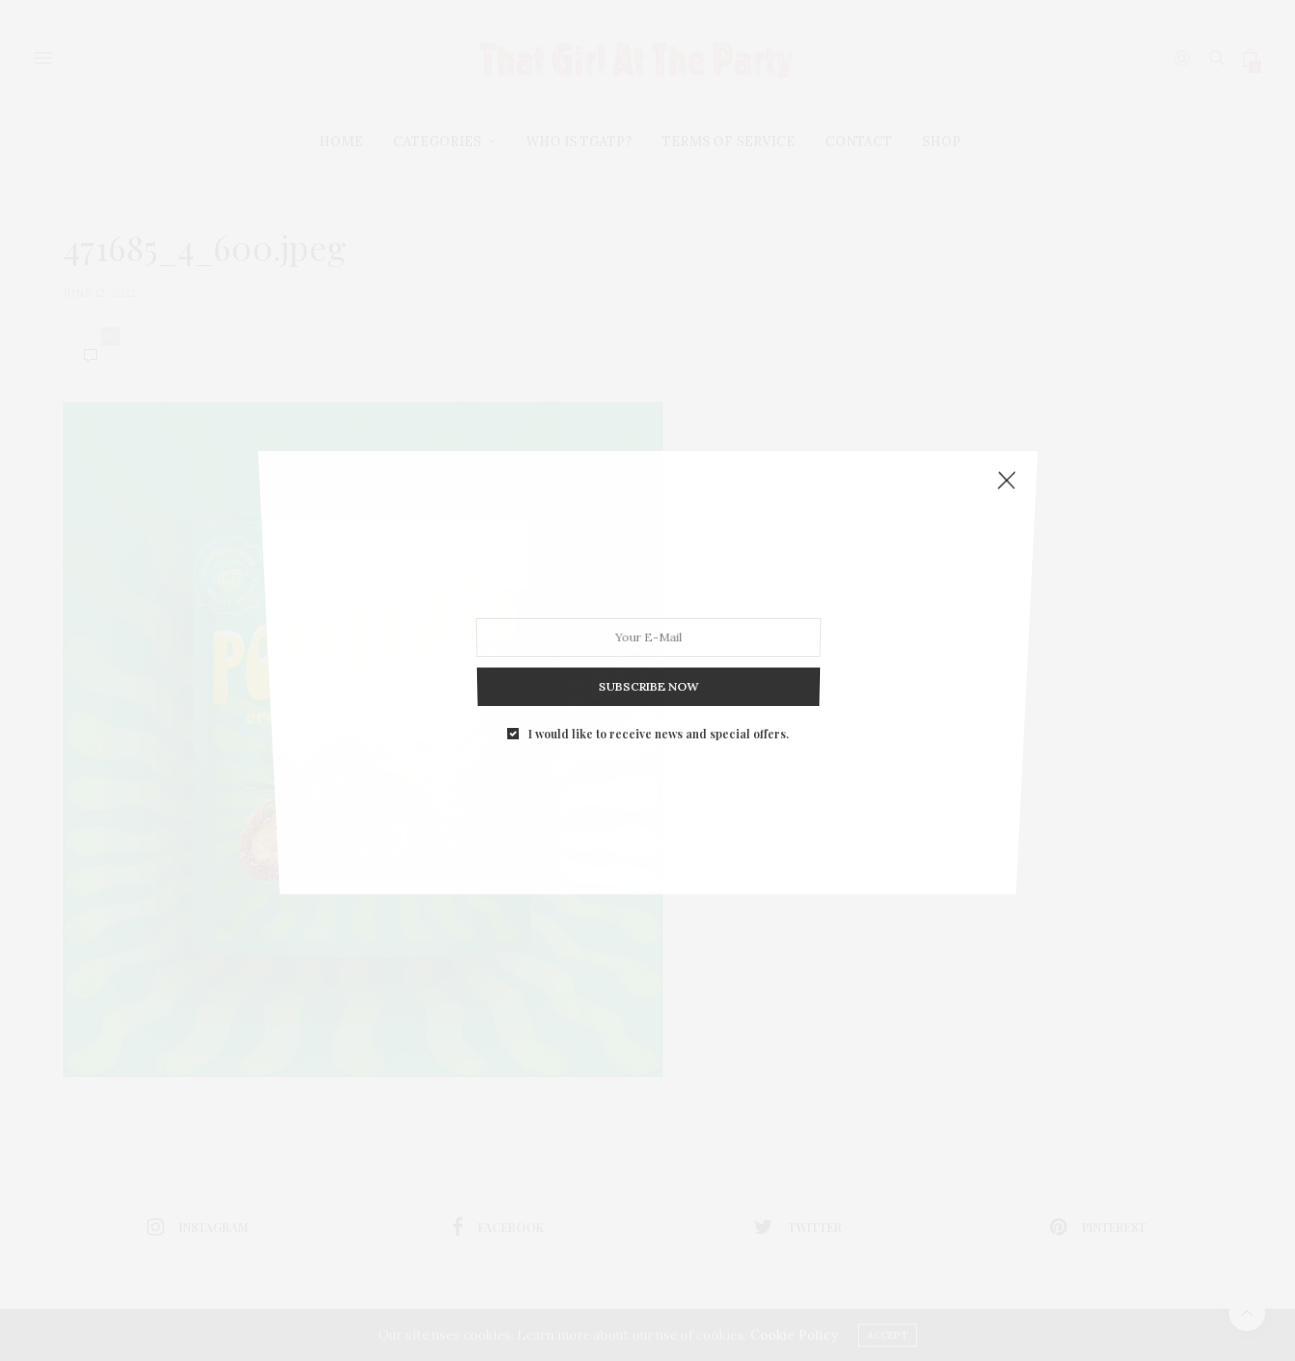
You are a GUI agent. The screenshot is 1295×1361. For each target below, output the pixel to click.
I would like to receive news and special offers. (657, 707)
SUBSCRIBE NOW (648, 666)
